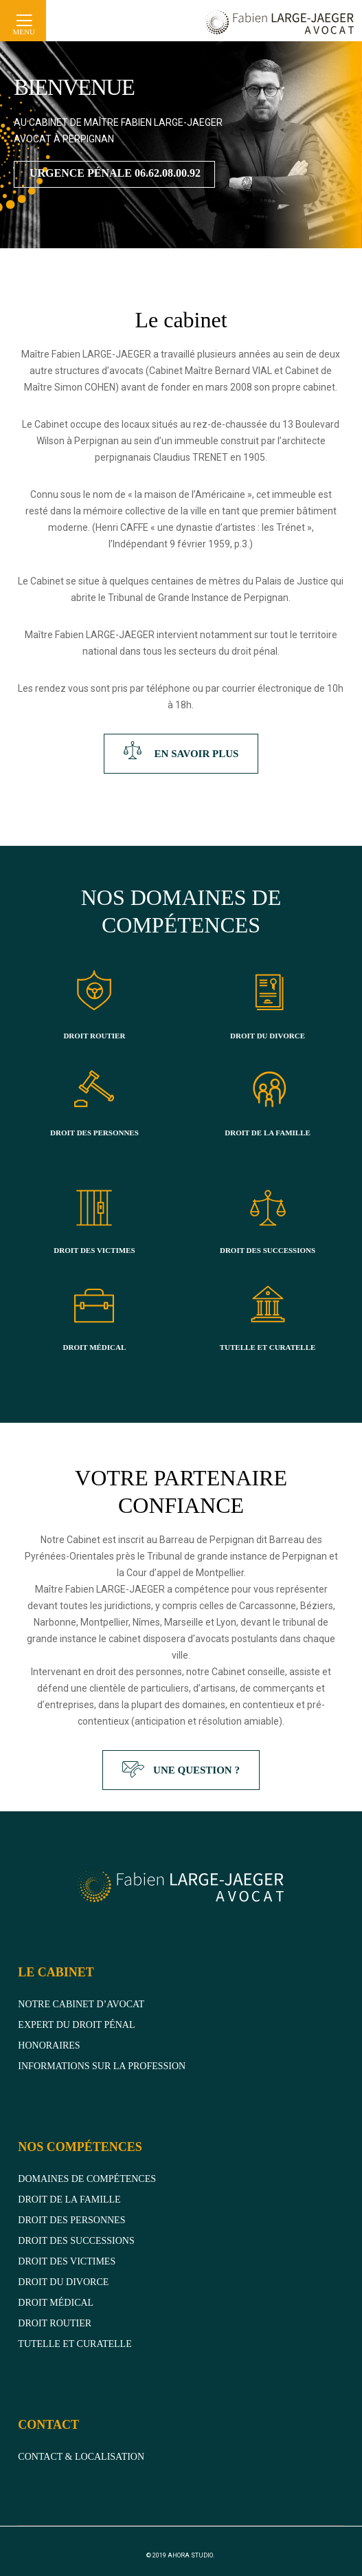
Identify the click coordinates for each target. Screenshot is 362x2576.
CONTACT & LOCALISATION (81, 2457)
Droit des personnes (71, 2220)
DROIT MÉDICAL (94, 1347)
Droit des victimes (66, 2261)
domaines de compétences (87, 2179)
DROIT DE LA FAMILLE (267, 1132)
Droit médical (55, 2302)
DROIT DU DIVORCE (267, 1036)
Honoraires (49, 2045)
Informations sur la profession (101, 2066)
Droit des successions (76, 2241)
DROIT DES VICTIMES (94, 1250)
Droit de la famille (69, 2199)
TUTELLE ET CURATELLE (268, 1347)
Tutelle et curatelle (74, 2344)
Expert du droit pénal (76, 2025)
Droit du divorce (63, 2282)
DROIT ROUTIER (94, 1036)
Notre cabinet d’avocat (81, 2004)
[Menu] (16, 20)
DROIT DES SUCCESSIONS (267, 1250)
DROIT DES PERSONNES (94, 1132)
